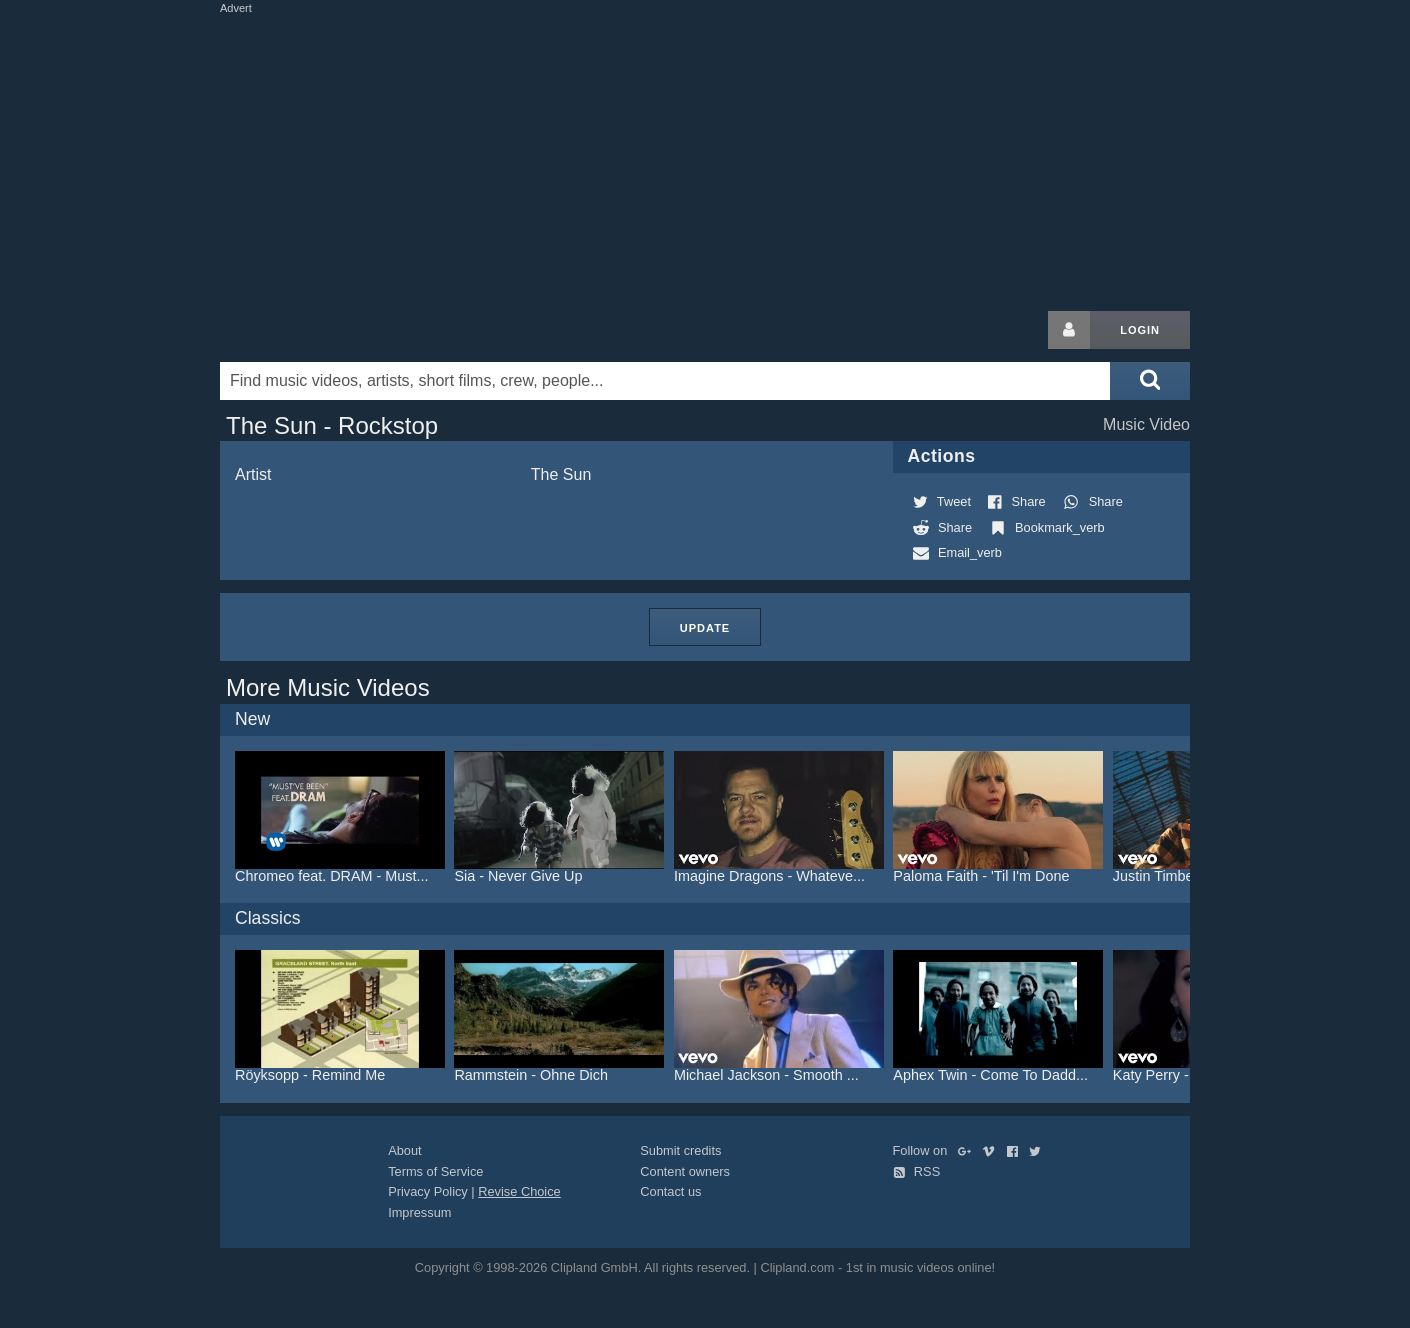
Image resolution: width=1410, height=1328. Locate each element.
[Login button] (1069, 330)
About (404, 1150)
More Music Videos (328, 687)
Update (705, 628)
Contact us (670, 1191)
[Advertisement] (705, 158)
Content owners (685, 1171)
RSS (917, 1171)
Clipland (325, 330)
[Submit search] (1150, 381)
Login (1140, 330)
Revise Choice (519, 1191)
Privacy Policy (428, 1191)
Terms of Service (435, 1171)
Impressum (419, 1212)
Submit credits (680, 1150)
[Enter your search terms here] (665, 381)
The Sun (561, 474)
